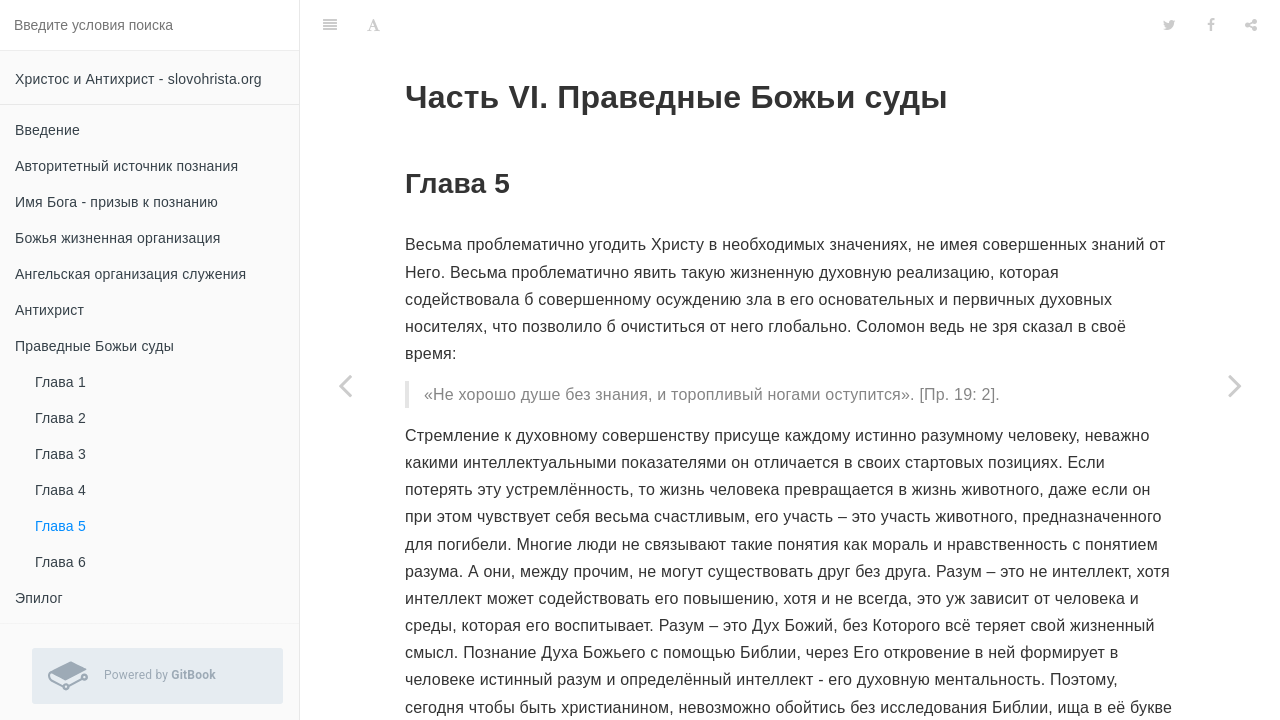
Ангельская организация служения (130, 274)
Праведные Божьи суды (94, 346)
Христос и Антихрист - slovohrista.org (138, 79)
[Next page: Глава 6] (1235, 385)
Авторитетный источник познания (126, 166)
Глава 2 (60, 418)
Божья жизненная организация (118, 238)
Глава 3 (60, 454)
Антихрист (49, 310)
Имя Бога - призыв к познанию (116, 202)
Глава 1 (60, 382)
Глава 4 (60, 490)
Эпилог (39, 598)
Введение (47, 130)
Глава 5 (60, 526)
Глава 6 (60, 562)
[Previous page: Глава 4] (345, 385)
